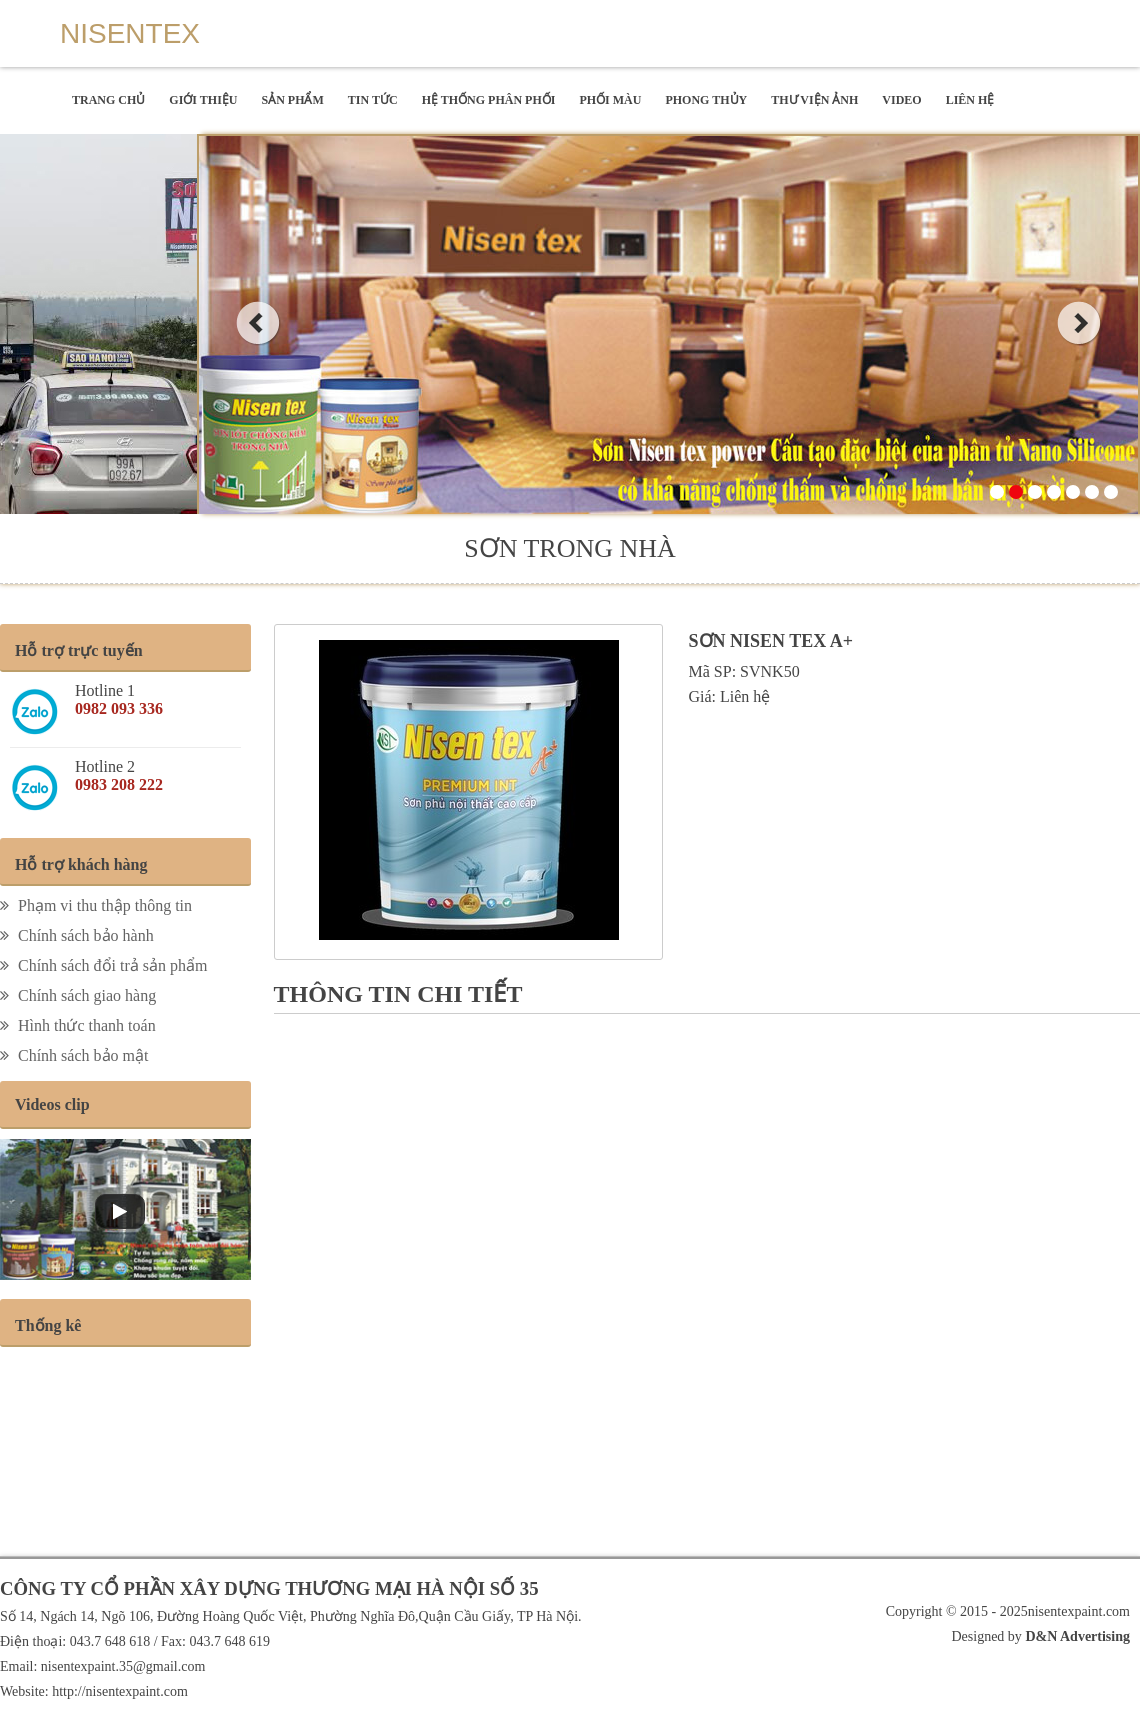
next (1079, 323)
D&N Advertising (1076, 1636)
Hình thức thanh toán (78, 1025)
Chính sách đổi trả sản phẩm (103, 965)
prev (257, 323)
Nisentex (130, 33)
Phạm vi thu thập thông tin (96, 905)
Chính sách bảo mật (74, 1055)
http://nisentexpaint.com (120, 1691)
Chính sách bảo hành (77, 935)
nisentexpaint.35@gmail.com (123, 1666)
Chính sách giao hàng (78, 995)
